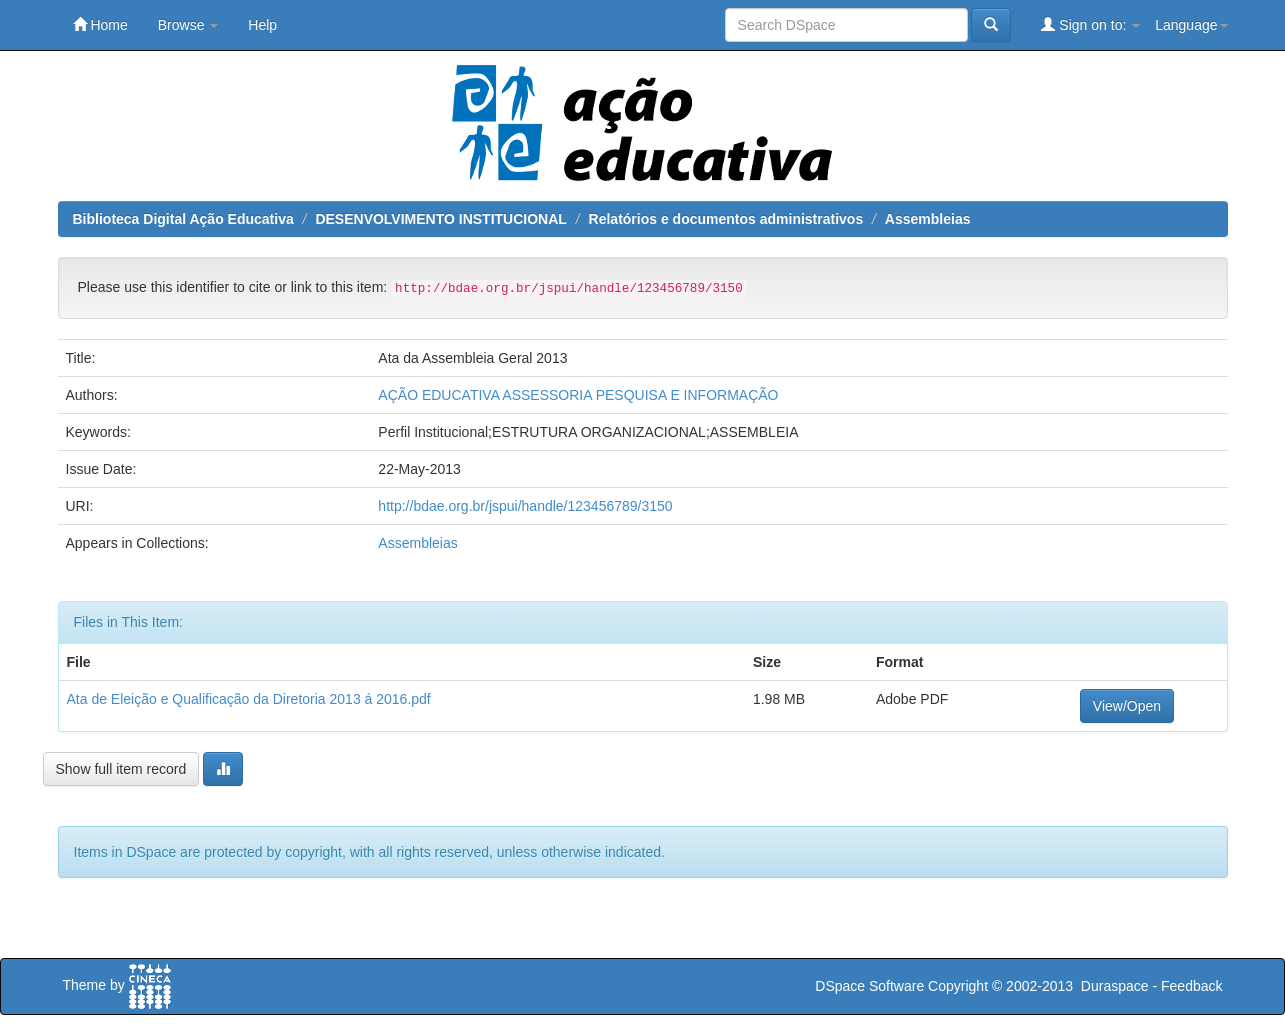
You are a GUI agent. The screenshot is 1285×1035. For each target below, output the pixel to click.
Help (262, 25)
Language (1191, 25)
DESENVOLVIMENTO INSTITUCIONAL (441, 219)
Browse (188, 25)
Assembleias (928, 219)
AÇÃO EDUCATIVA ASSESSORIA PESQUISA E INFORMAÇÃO (578, 395)
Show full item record (121, 769)
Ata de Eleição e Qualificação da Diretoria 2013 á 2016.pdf (249, 699)
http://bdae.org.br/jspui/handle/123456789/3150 (525, 506)
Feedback (1191, 986)
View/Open (1127, 706)
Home (100, 24)
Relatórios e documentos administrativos (726, 219)
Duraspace (1115, 986)
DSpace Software (869, 986)
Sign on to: (1090, 24)
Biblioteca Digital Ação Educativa (183, 219)
